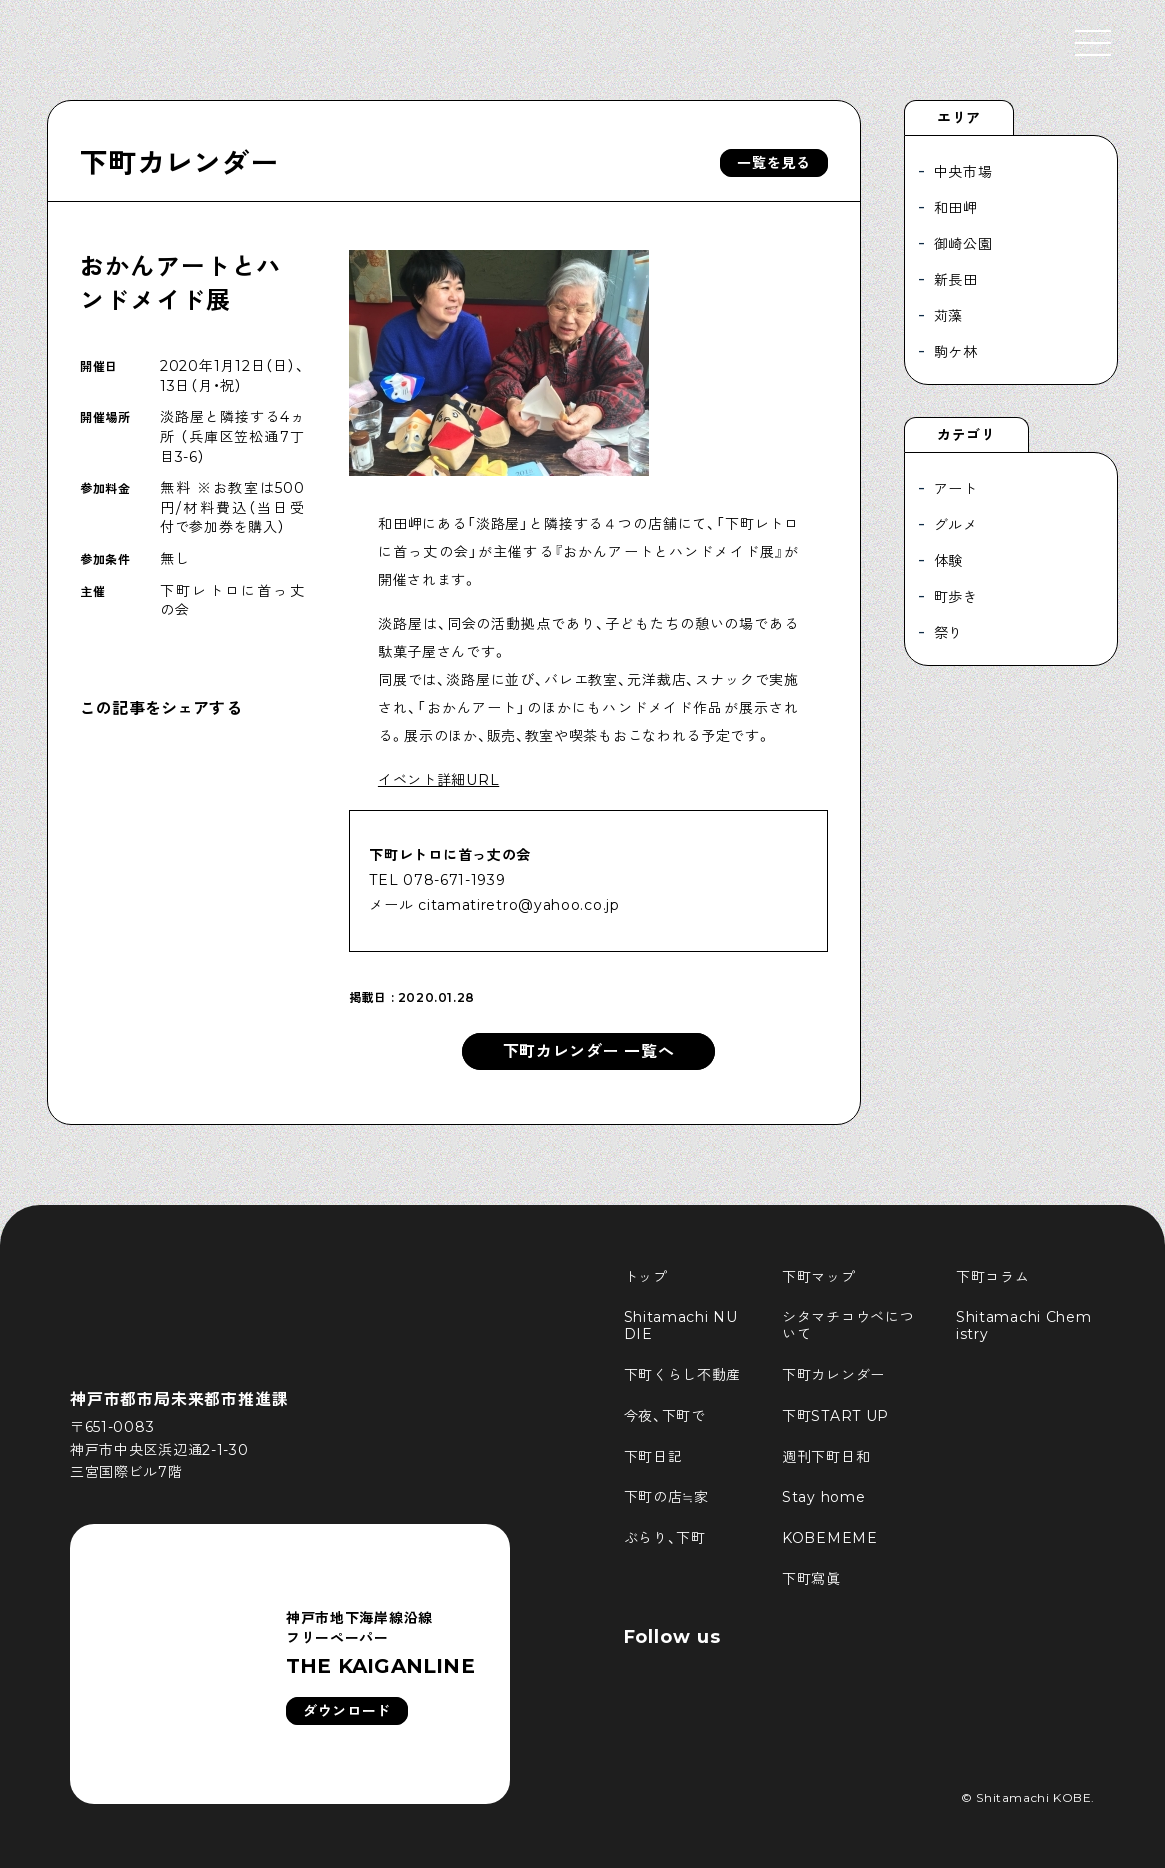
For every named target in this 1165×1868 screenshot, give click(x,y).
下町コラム (993, 1277)
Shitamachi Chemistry (1024, 1325)
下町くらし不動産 (683, 1375)
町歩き (956, 597)
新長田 (956, 280)
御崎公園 (963, 244)
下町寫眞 (811, 1579)
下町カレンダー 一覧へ (589, 1051)
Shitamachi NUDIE (681, 1325)
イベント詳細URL (438, 780)
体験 (948, 561)
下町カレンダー (179, 163)
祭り (948, 633)
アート (956, 489)
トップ (646, 1277)
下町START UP (835, 1416)
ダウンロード (347, 1711)
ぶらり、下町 (665, 1538)
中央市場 (963, 172)
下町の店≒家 (666, 1497)
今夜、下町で (665, 1416)
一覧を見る (774, 163)
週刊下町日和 (826, 1457)
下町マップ (819, 1277)
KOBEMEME (830, 1538)
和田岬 (956, 208)
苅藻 (948, 316)
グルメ (956, 525)
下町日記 (653, 1457)
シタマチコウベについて (848, 1325)
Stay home (823, 1497)
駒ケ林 (956, 352)
